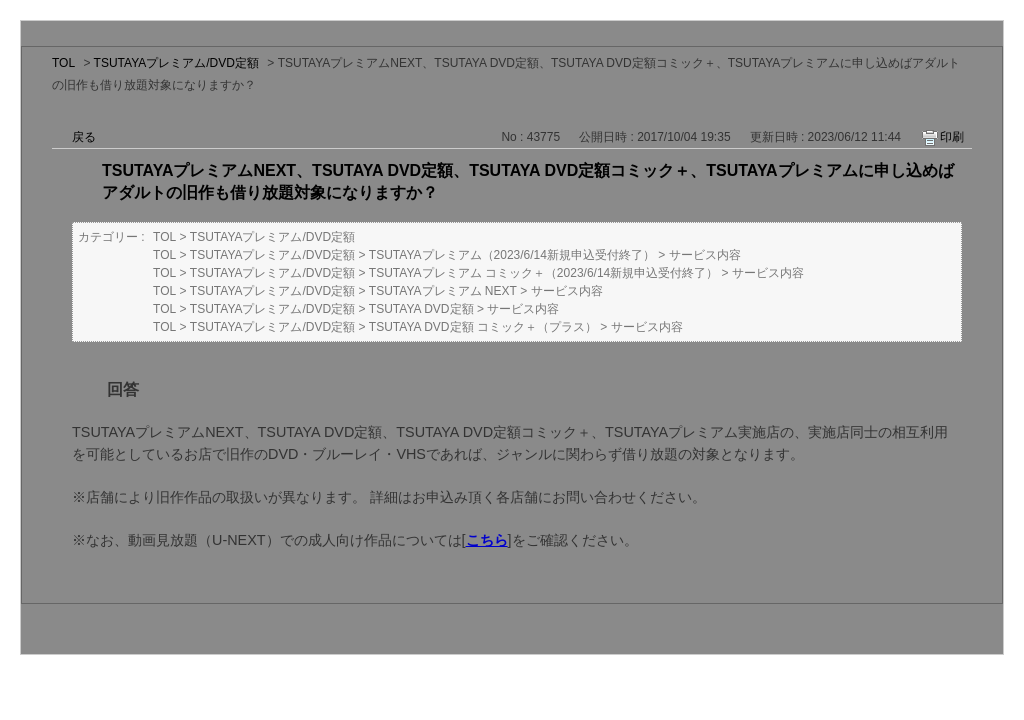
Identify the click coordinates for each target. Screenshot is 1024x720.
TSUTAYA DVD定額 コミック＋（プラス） (483, 327)
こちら (487, 540)
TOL (63, 63)
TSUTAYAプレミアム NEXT (443, 291)
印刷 (952, 137)
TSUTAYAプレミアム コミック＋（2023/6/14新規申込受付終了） (543, 273)
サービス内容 (705, 255)
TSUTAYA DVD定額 (421, 309)
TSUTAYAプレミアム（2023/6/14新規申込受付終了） (512, 255)
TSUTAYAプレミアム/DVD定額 (176, 63)
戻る (84, 137)
